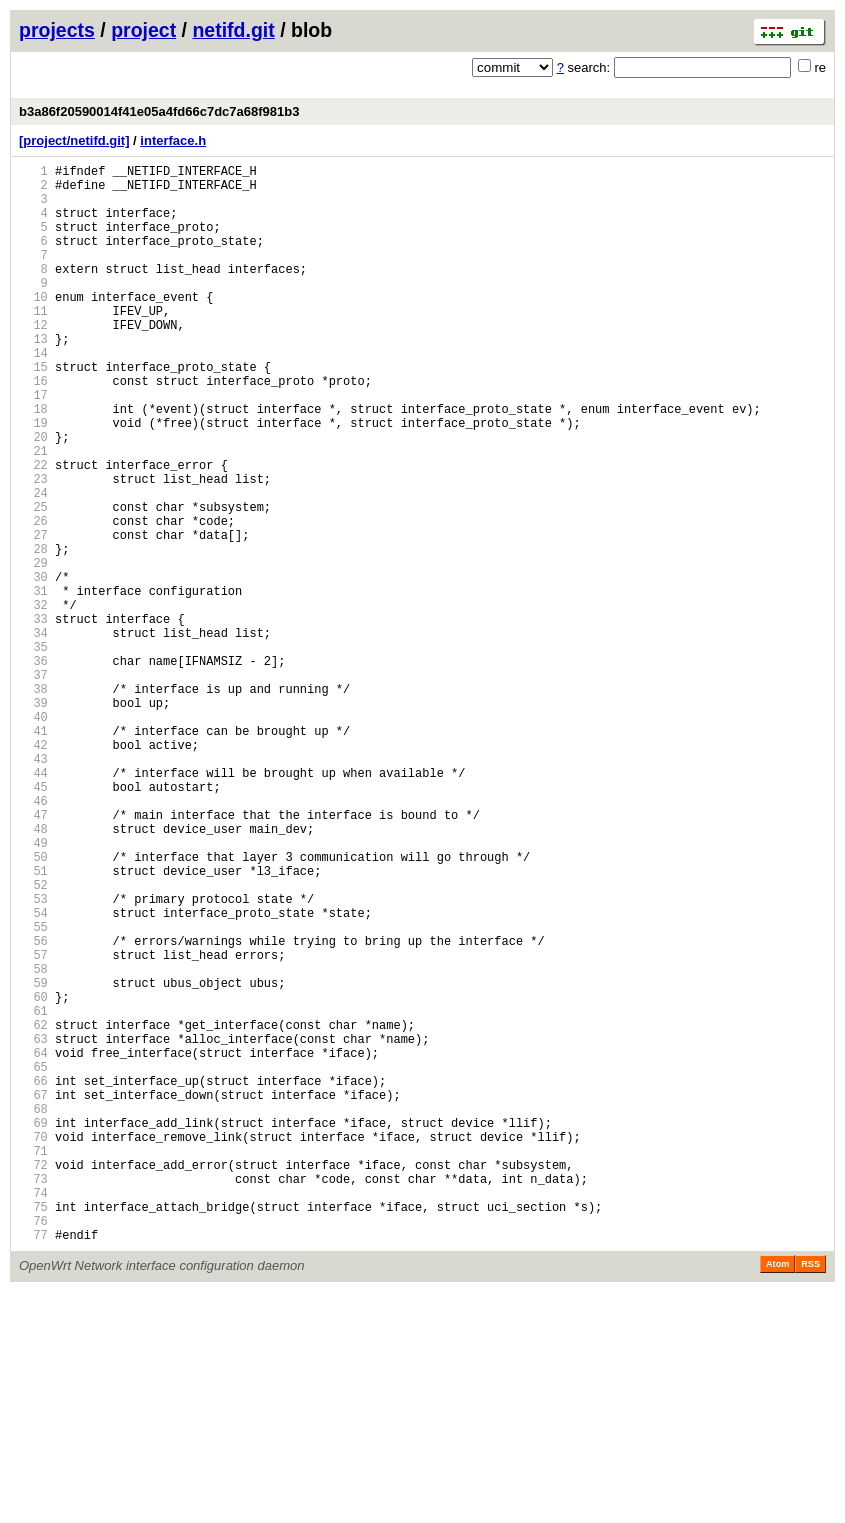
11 (33, 343)
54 (33, 1074)
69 (33, 1329)
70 (33, 1346)
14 (33, 394)
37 (33, 785)
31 (33, 683)
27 (33, 615)
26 (33, 598)
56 (33, 1108)
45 (33, 921)
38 (33, 802)
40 (33, 836)
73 (33, 1397)
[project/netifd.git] (74, 140)
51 (33, 1023)
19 (33, 479)
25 (33, 581)
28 (33, 632)
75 (33, 1431)
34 (33, 734)
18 (33, 462)
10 (33, 326)
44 (33, 904)
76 (33, 1448)
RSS (810, 1495)
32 (33, 700)
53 (33, 1057)
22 (33, 530)
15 (33, 411)
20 (33, 496)
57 (33, 1125)
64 (33, 1244)
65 (33, 1261)
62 (33, 1210)
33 (33, 717)
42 (33, 870)
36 (33, 768)
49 (33, 989)
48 (33, 972)
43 (33, 887)
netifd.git (233, 30)
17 (33, 445)
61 (33, 1193)
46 (33, 938)
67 (33, 1295)
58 (33, 1142)
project (143, 30)
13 (33, 377)
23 (33, 547)
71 (33, 1363)
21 (33, 513)
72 (33, 1380)
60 (33, 1176)
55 (33, 1091)
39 (33, 819)
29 (33, 649)
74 (33, 1414)
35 (33, 751)
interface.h (173, 140)
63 (33, 1227)
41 (33, 853)
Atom (777, 1495)
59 (33, 1159)
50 (33, 1006)
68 (33, 1312)
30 (33, 666)
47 (33, 955)
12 (33, 360)
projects (57, 30)
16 (33, 428)
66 (33, 1278)
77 (33, 1465)
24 (33, 564)
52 (33, 1040)
